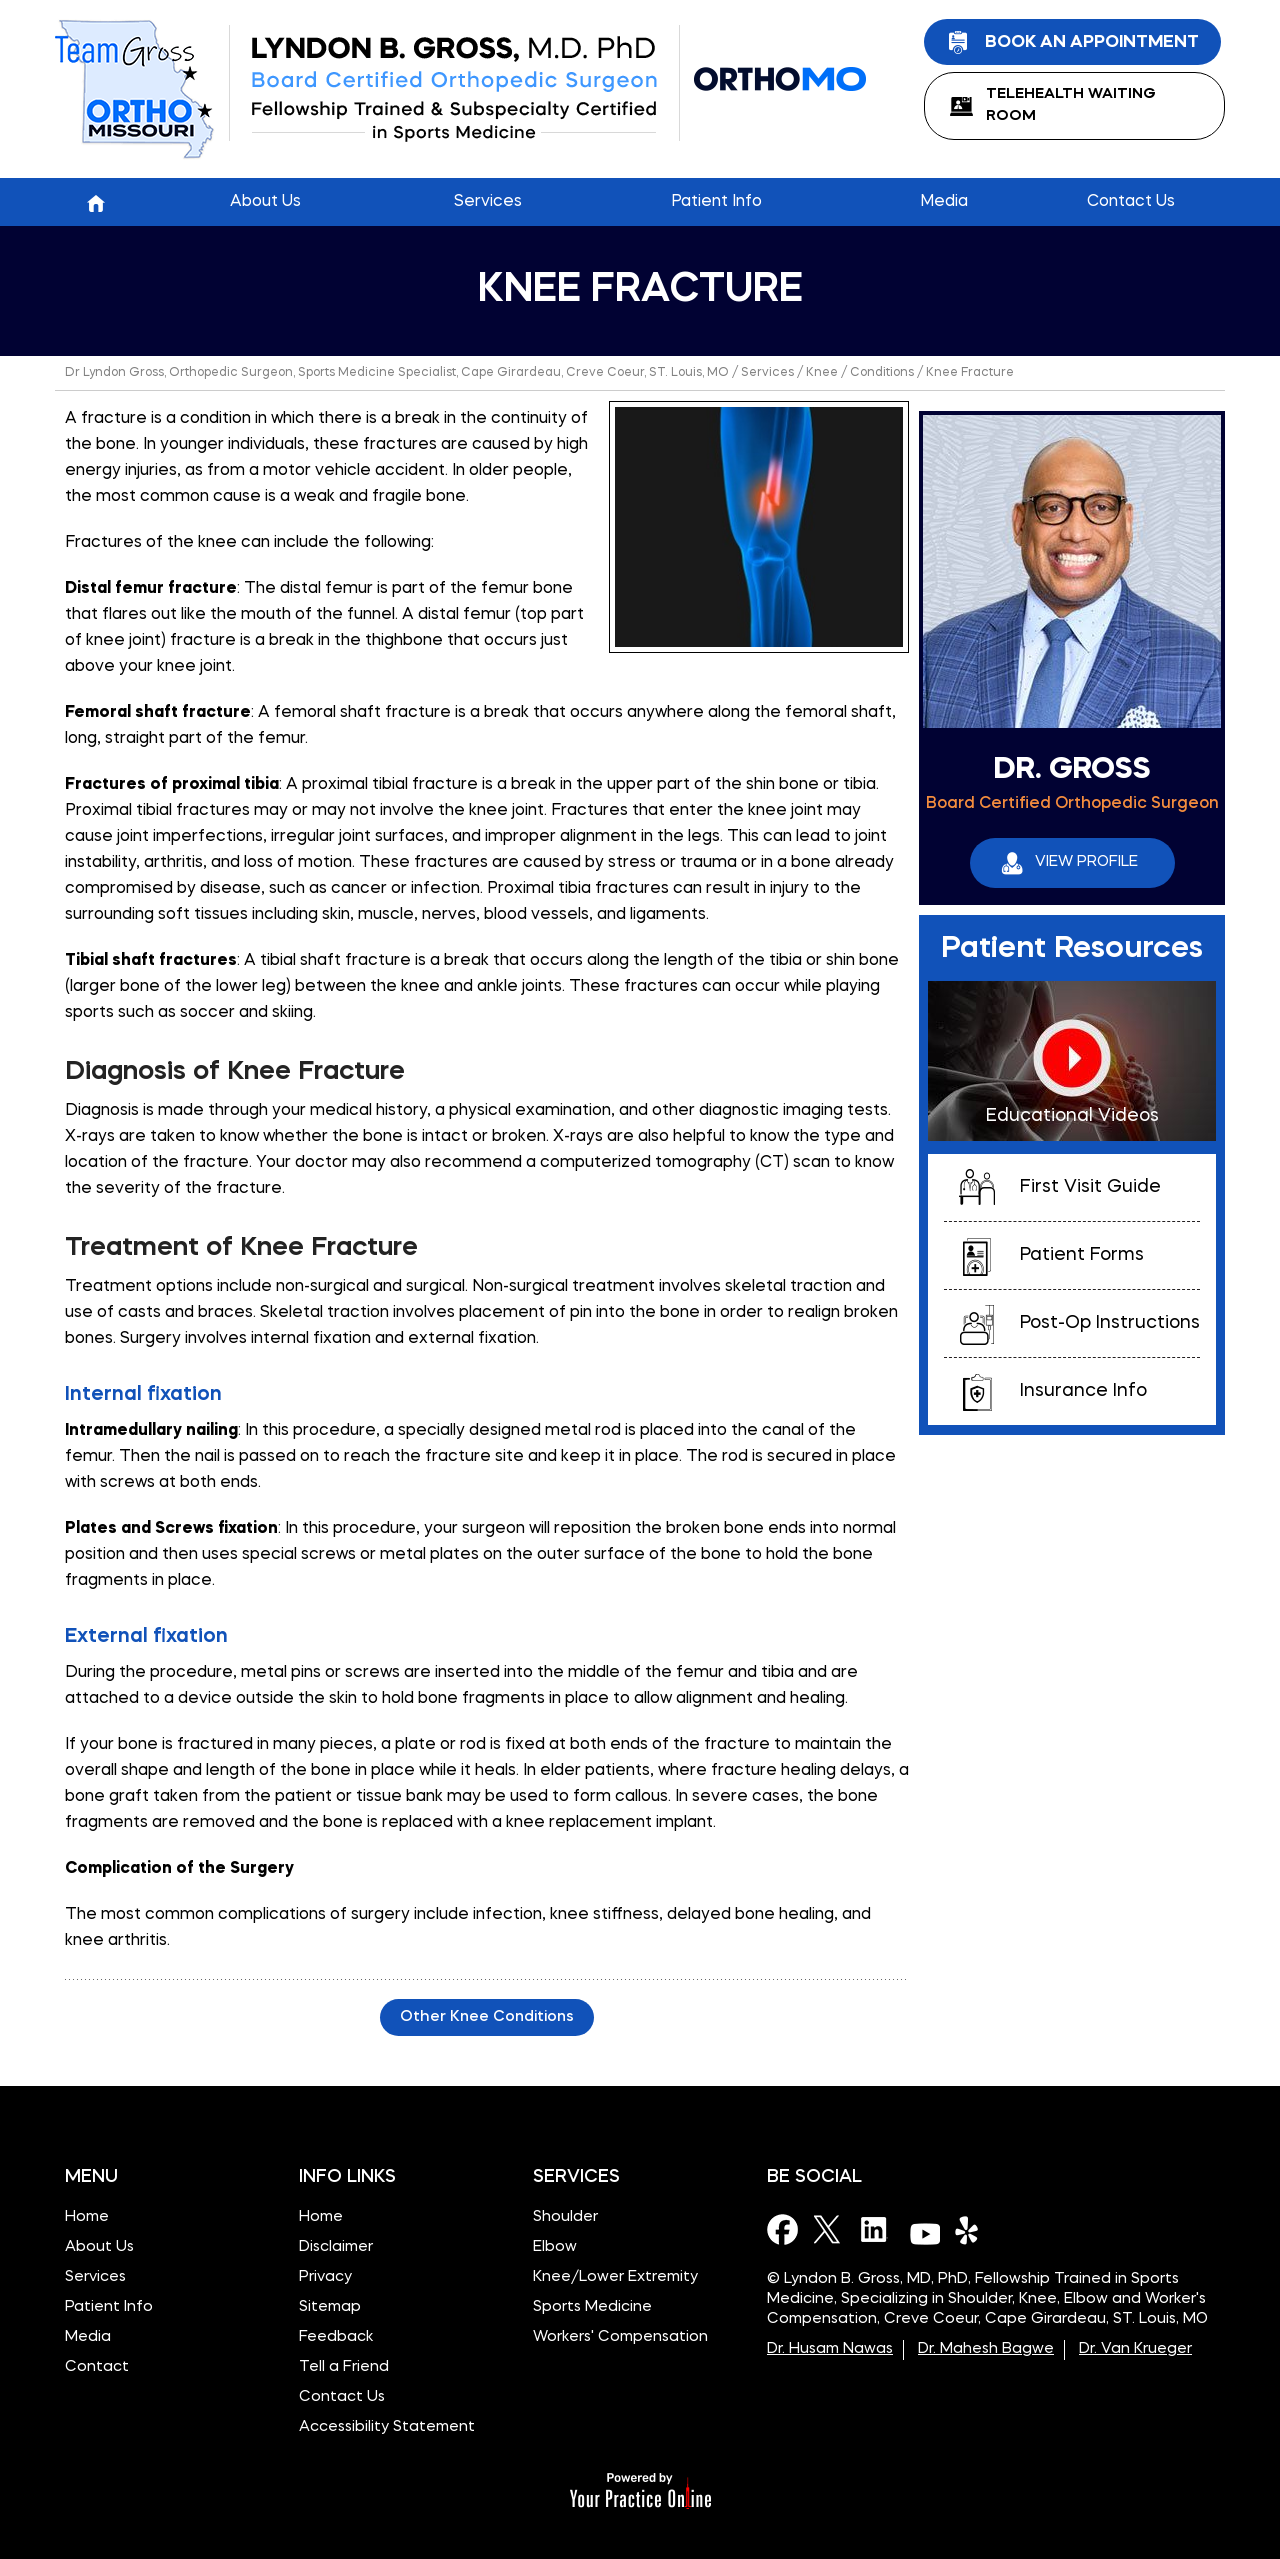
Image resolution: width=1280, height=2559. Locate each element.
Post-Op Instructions (1110, 1323)
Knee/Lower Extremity (615, 2277)
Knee (822, 373)
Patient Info (109, 2307)
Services (767, 373)
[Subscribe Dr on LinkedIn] (877, 2229)
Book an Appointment (1092, 42)
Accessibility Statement (387, 2427)
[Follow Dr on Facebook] (783, 2229)
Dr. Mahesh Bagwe (986, 2349)
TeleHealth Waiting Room (1071, 105)
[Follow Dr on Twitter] (830, 2229)
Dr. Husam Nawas (830, 2349)
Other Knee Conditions (487, 2017)
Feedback (336, 2337)
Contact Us (342, 2397)
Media (88, 2337)
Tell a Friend (344, 2367)
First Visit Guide (1090, 1187)
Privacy (325, 2277)
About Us (99, 2247)
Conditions (882, 373)
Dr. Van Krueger (1135, 2349)
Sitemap (330, 2307)
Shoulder (565, 2217)
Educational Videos (1072, 1116)
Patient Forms (1082, 1255)
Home (96, 202)
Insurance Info (1083, 1391)
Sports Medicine (592, 2307)
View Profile (1086, 862)
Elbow (555, 2247)
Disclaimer (336, 2247)
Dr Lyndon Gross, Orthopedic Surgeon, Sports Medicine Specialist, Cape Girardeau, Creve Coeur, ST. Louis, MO (397, 373)
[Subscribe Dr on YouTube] (924, 2229)
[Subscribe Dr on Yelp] (971, 2229)
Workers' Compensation (620, 2337)
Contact (97, 2367)
